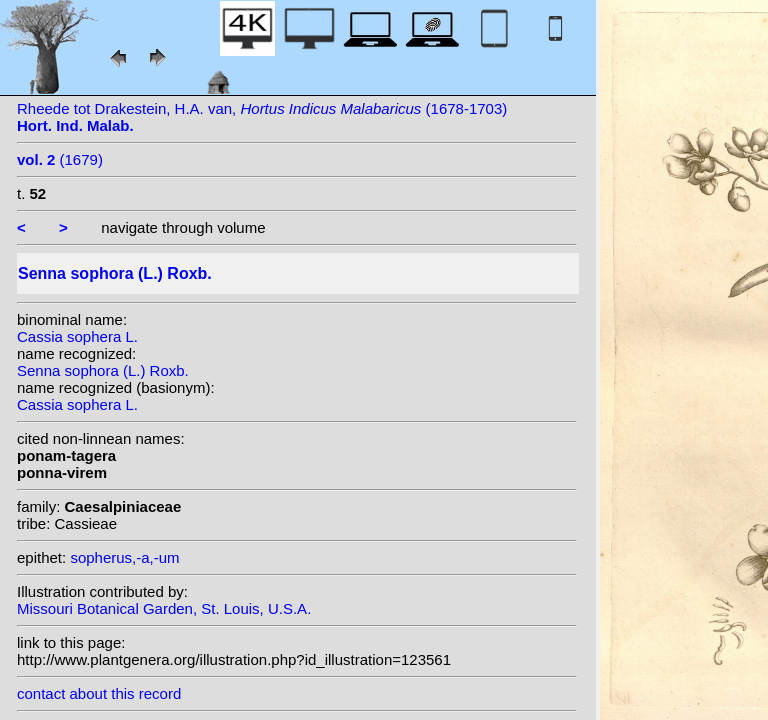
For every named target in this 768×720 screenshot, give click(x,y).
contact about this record (99, 693)
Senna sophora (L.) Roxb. (103, 370)
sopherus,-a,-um (124, 557)
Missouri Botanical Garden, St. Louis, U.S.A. (164, 608)
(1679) (60, 159)
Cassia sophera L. (77, 336)
